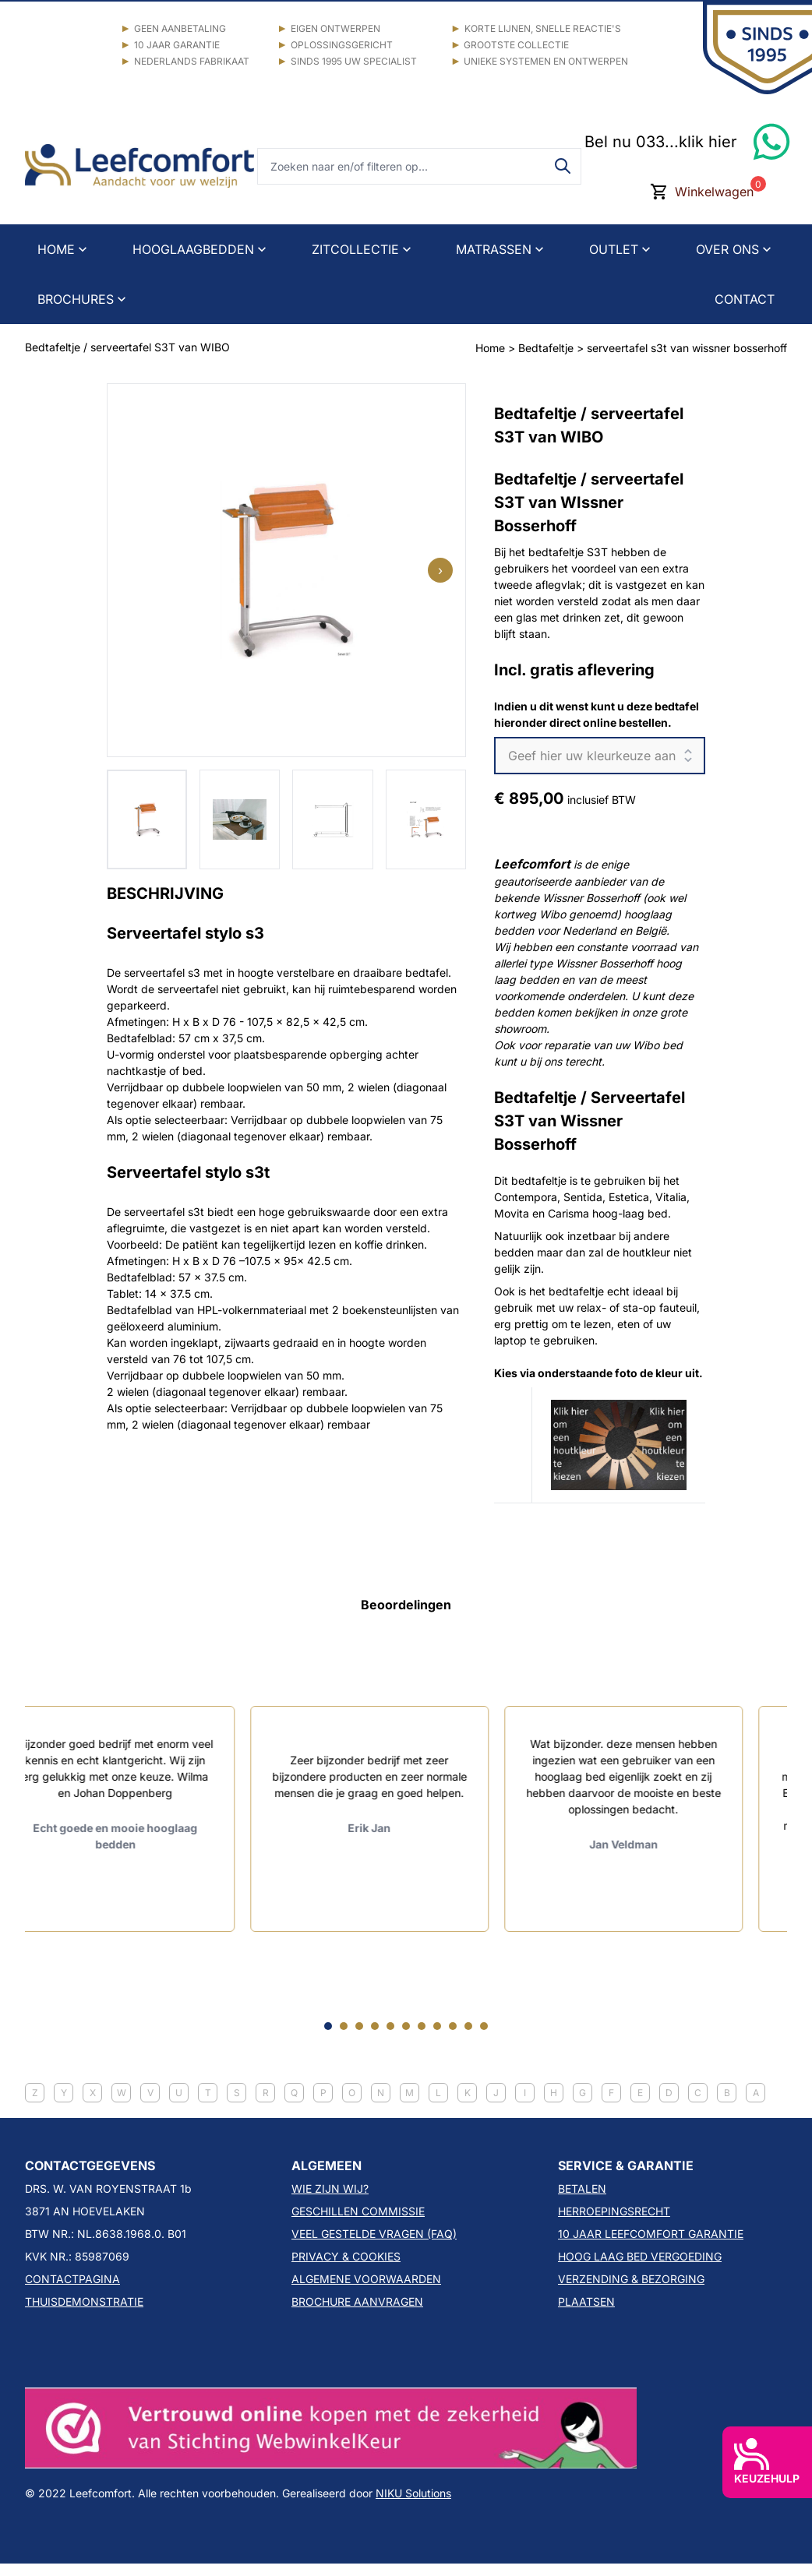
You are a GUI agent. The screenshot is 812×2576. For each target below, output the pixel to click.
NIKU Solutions (413, 2493)
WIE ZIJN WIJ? (330, 2188)
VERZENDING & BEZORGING (631, 2278)
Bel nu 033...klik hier (660, 141)
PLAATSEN (586, 2301)
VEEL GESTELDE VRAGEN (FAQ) (374, 2233)
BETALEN (582, 2188)
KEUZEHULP (767, 2461)
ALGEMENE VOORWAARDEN (366, 2278)
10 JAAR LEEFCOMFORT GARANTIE (650, 2233)
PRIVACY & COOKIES (346, 2256)
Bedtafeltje (547, 347)
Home (490, 347)
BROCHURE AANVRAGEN (357, 2301)
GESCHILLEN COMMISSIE (358, 2211)
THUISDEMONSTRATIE (84, 2301)
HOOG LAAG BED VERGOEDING (640, 2256)
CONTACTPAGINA (72, 2278)
